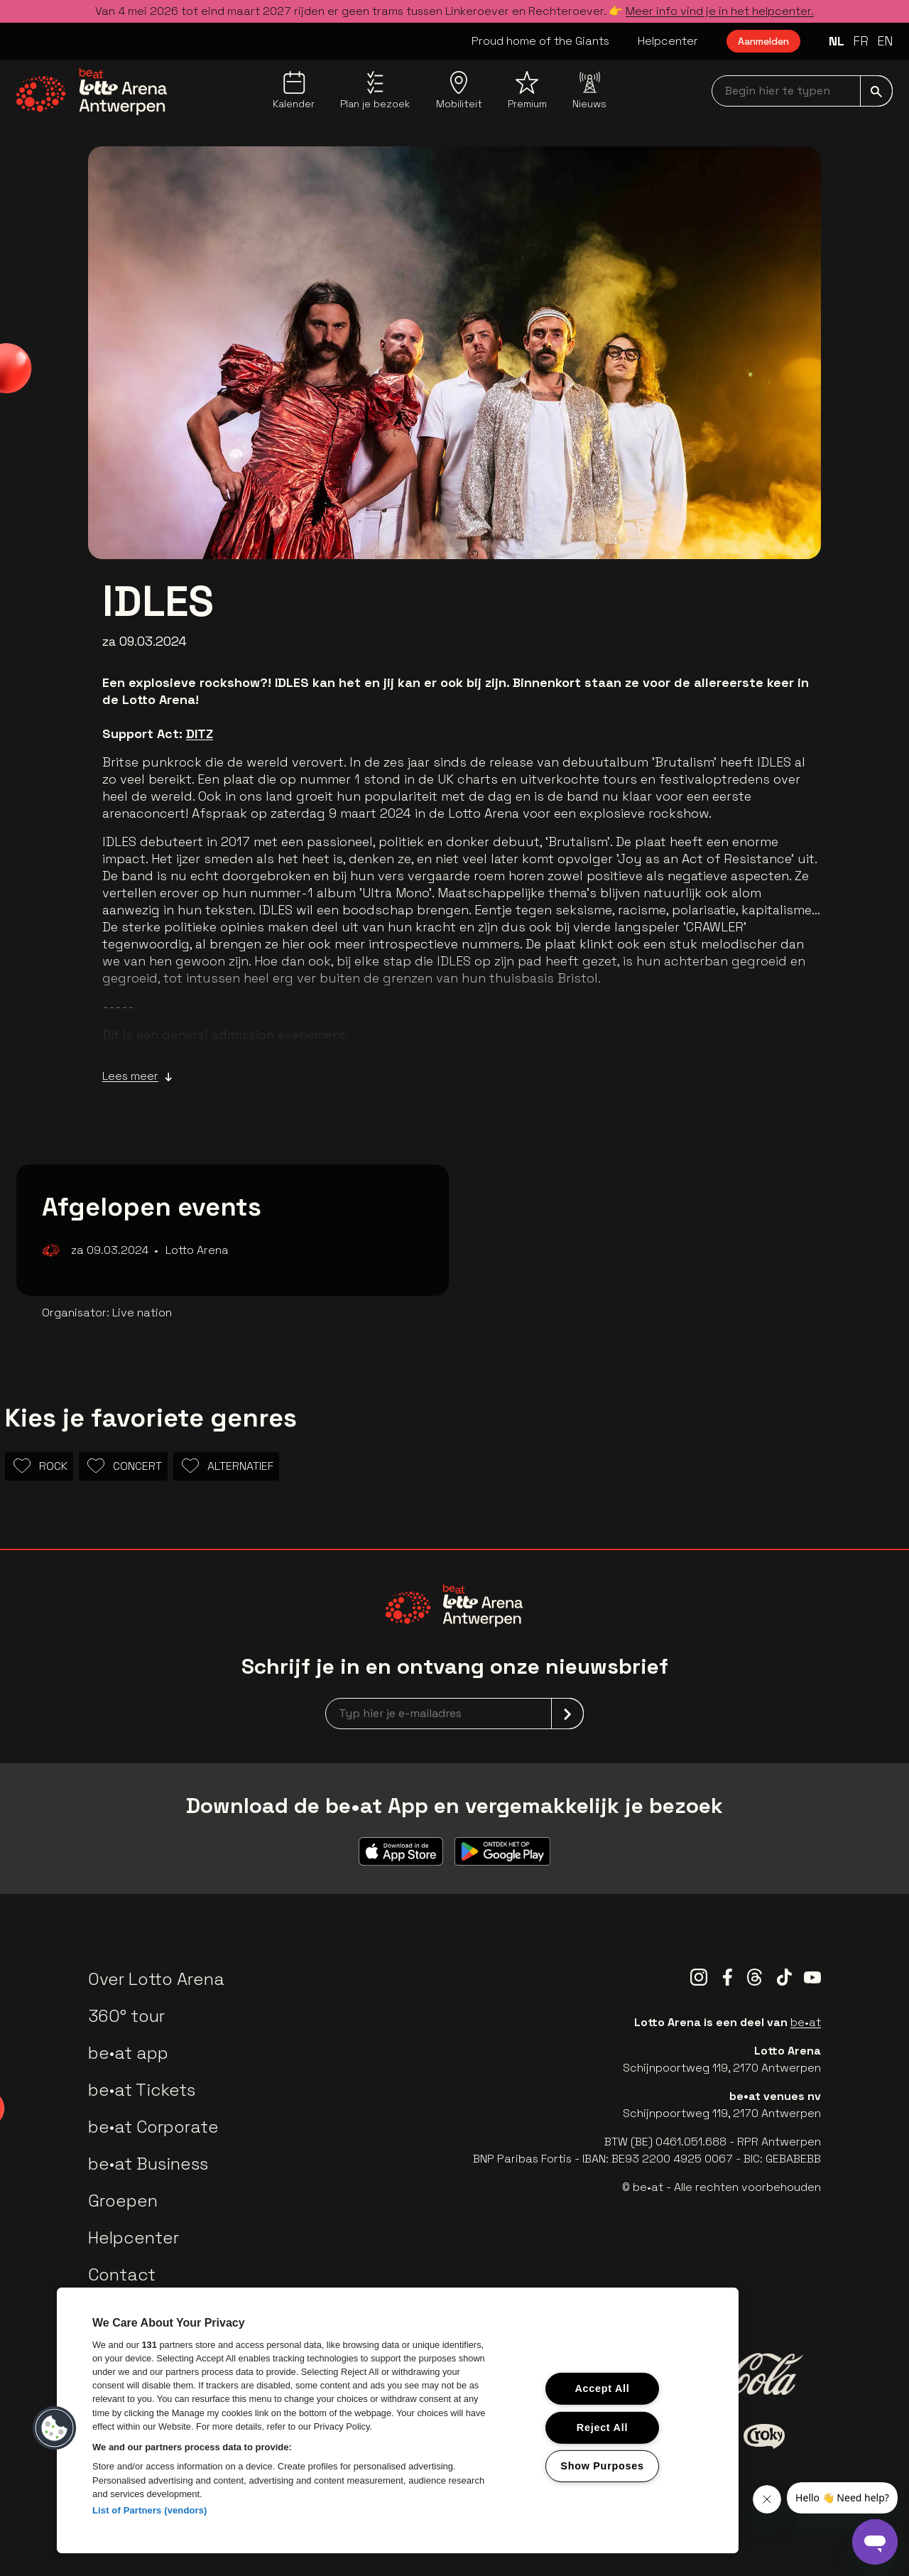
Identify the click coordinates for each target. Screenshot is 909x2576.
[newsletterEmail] (454, 1713)
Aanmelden (763, 41)
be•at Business (148, 2164)
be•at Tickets (141, 2090)
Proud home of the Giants (540, 40)
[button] (54, 2428)
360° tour (126, 2016)
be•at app (128, 2053)
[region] (398, 2420)
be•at (805, 2022)
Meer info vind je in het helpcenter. (720, 11)
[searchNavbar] (802, 91)
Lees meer (137, 1076)
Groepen (123, 2201)
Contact (122, 2274)
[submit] (876, 91)
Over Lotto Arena (156, 1979)
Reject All (602, 2426)
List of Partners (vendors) (149, 2510)
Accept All (602, 2388)
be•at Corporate (153, 2127)
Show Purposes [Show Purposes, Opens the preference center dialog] (601, 2466)
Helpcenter (668, 40)
